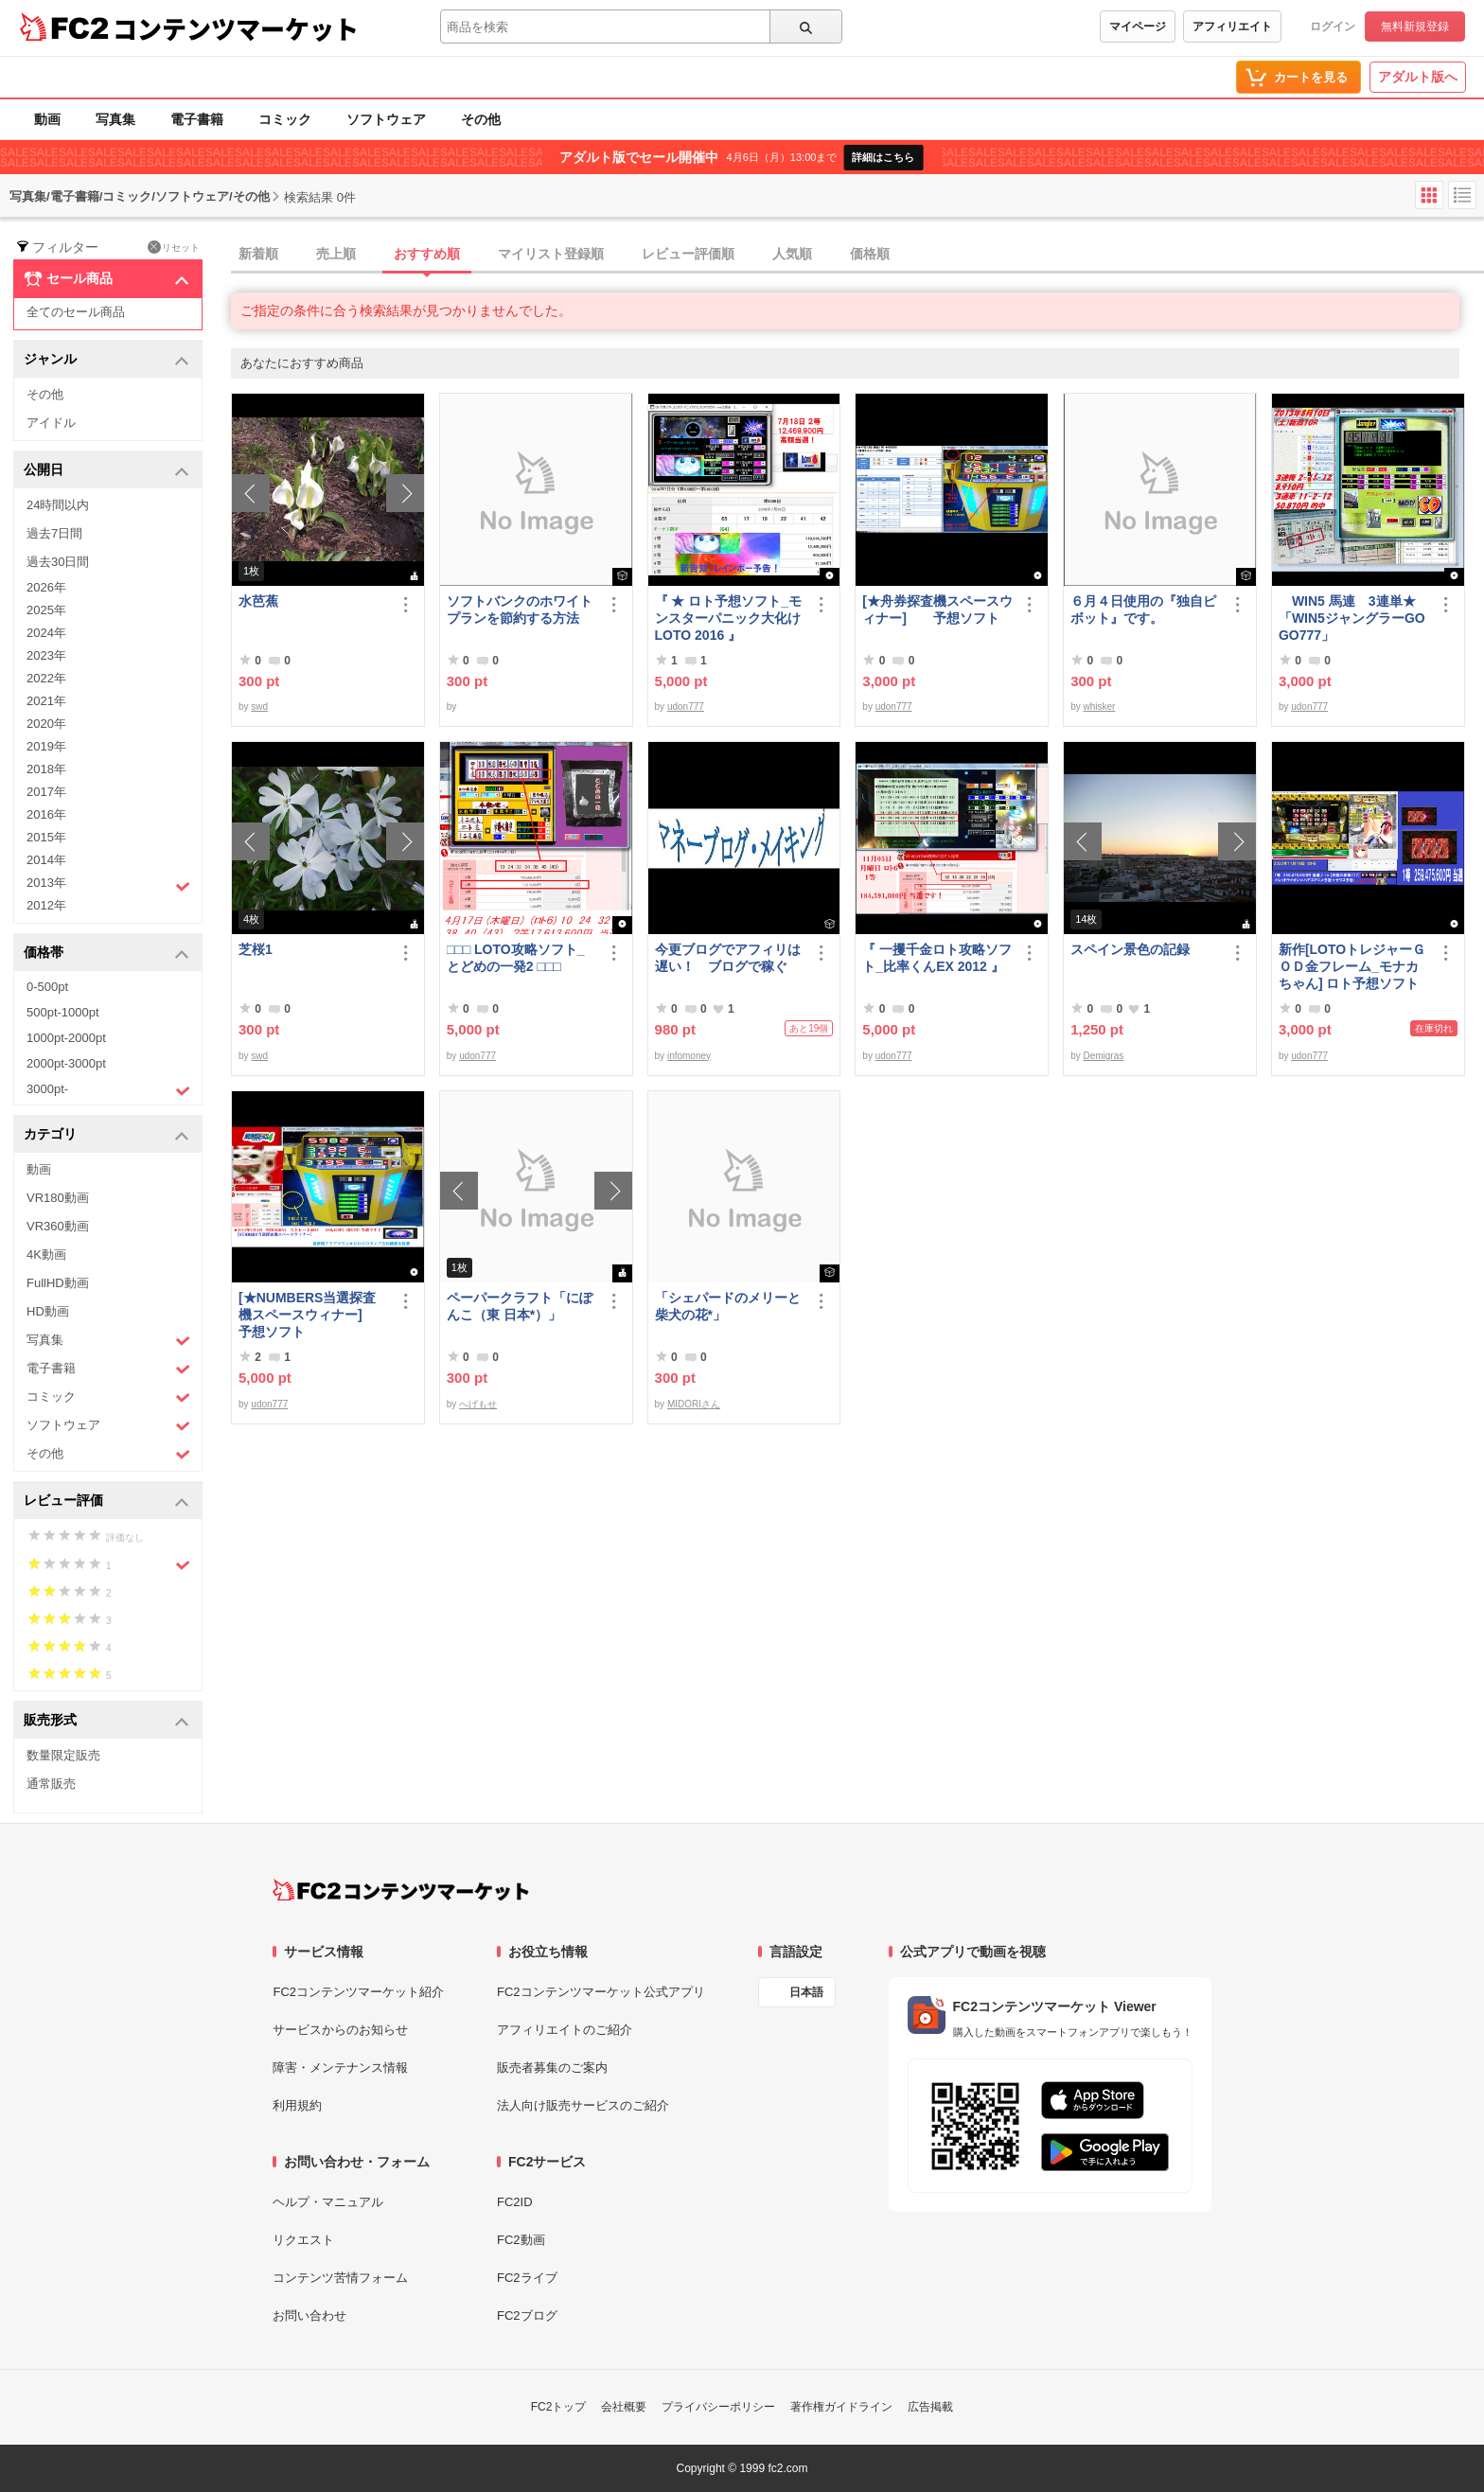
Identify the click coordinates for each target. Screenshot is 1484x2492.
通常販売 (51, 1783)
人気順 (792, 253)
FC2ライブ (527, 2278)
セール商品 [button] (106, 279)
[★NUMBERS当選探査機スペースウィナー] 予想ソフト (313, 1314)
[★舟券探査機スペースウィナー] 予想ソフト (937, 609)
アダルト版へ (1418, 76)
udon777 (685, 706)
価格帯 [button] (106, 954)
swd (259, 706)
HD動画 (47, 1311)
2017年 (46, 792)
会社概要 (623, 2406)
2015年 (46, 837)
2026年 (46, 587)
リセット (174, 247)
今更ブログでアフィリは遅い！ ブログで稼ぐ (728, 958)
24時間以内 (57, 505)
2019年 (46, 746)
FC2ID (515, 2202)
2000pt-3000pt (66, 1063)
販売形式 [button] (106, 1721)
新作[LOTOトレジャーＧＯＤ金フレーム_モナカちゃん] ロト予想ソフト (1352, 966)
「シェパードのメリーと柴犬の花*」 (728, 1306)
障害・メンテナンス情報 (340, 2067)
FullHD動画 (57, 1283)
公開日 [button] (106, 471)
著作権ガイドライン (841, 2406)
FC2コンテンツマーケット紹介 (358, 1992)
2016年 (46, 814)
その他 (481, 119)
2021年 (46, 701)
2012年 (46, 905)
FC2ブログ (527, 2315)
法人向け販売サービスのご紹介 (583, 2105)
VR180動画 (57, 1198)
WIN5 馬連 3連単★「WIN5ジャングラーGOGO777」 (1352, 618)
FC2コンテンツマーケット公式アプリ (601, 1992)
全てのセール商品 (75, 312)
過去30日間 (57, 562)
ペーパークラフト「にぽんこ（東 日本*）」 (519, 1306)
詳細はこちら (883, 157)
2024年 (46, 633)
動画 (47, 119)
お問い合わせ (309, 2315)
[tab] (857, 255)
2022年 (46, 678)
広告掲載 (930, 2406)
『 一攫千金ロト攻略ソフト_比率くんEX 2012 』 (937, 958)
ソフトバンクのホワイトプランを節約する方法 (519, 609)
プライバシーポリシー (718, 2406)
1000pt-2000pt (66, 1038)
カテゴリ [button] (106, 1135)
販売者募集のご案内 (552, 2067)
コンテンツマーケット (236, 28)
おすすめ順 (427, 253)
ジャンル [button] (106, 360)
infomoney (689, 1056)
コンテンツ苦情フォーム (340, 2278)
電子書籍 (196, 119)
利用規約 (297, 2105)
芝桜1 (255, 949)
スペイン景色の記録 (1130, 949)
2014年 (46, 860)
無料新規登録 (1415, 26)
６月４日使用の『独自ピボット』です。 (1143, 609)
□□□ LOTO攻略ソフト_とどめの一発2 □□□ (516, 958)
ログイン (1332, 26)
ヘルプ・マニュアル (328, 2202)
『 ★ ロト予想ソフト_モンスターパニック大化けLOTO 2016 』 (729, 618)
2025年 (46, 610)
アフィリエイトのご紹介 (564, 2030)
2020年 (46, 723)
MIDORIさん (693, 1404)
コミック (284, 119)
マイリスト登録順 (551, 253)
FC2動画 (521, 2240)
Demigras (1103, 1056)
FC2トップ (559, 2406)
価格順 (870, 253)
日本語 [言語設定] (806, 1992)
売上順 (336, 253)
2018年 (46, 769)
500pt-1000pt (62, 1012)
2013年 (108, 884)
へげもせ (478, 1404)
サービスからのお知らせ (340, 2030)
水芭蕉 (258, 601)
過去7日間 (54, 533)
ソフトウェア (386, 119)
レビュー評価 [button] (106, 1502)
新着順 (258, 253)
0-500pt (47, 987)
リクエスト (303, 2240)
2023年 (46, 655)
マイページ (1137, 26)
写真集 (115, 119)
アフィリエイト (1232, 26)
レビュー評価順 (688, 253)
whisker (1099, 706)
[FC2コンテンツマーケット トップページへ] (401, 1890)
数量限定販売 (63, 1755)
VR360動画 (57, 1226)
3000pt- (108, 1090)
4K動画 (46, 1254)
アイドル (51, 422)
